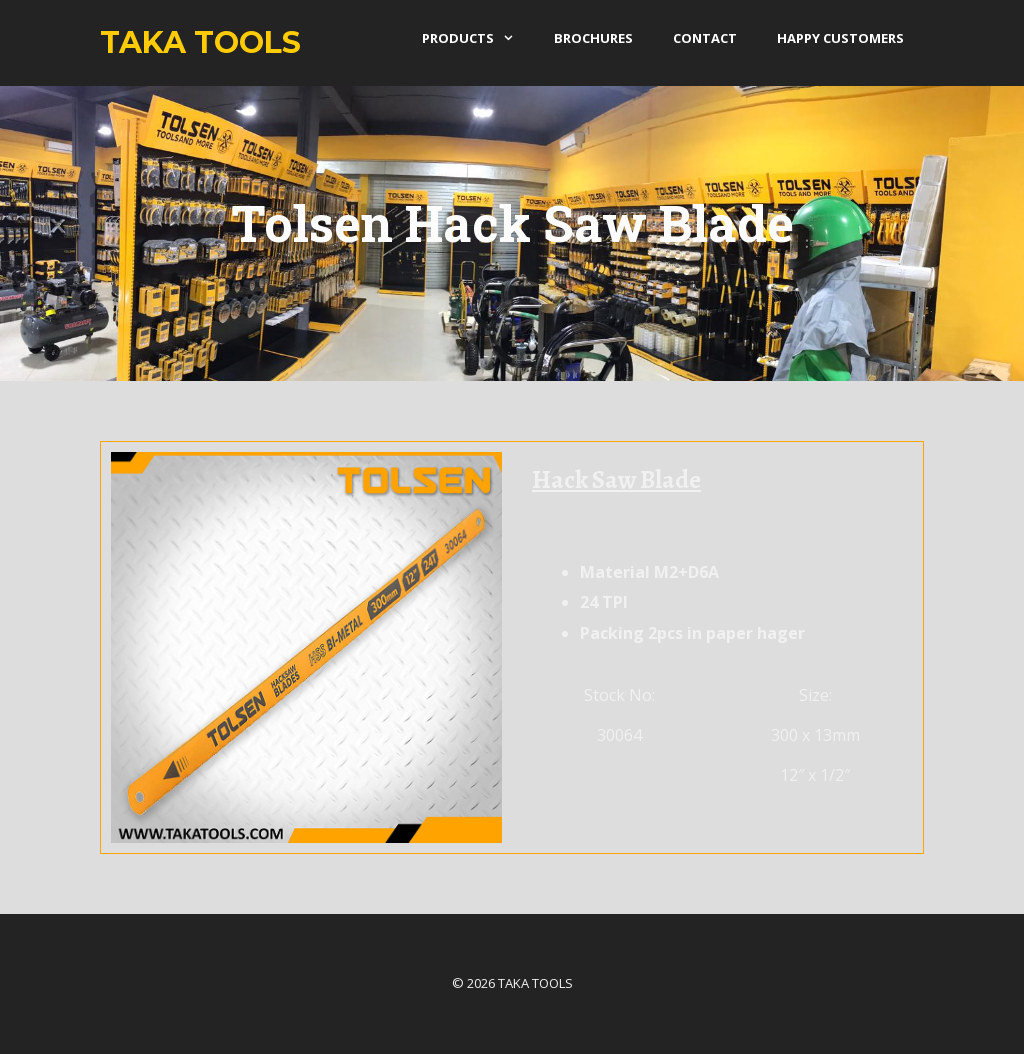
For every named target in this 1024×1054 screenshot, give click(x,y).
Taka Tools (200, 42)
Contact (705, 38)
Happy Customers (840, 38)
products (478, 38)
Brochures (593, 38)
